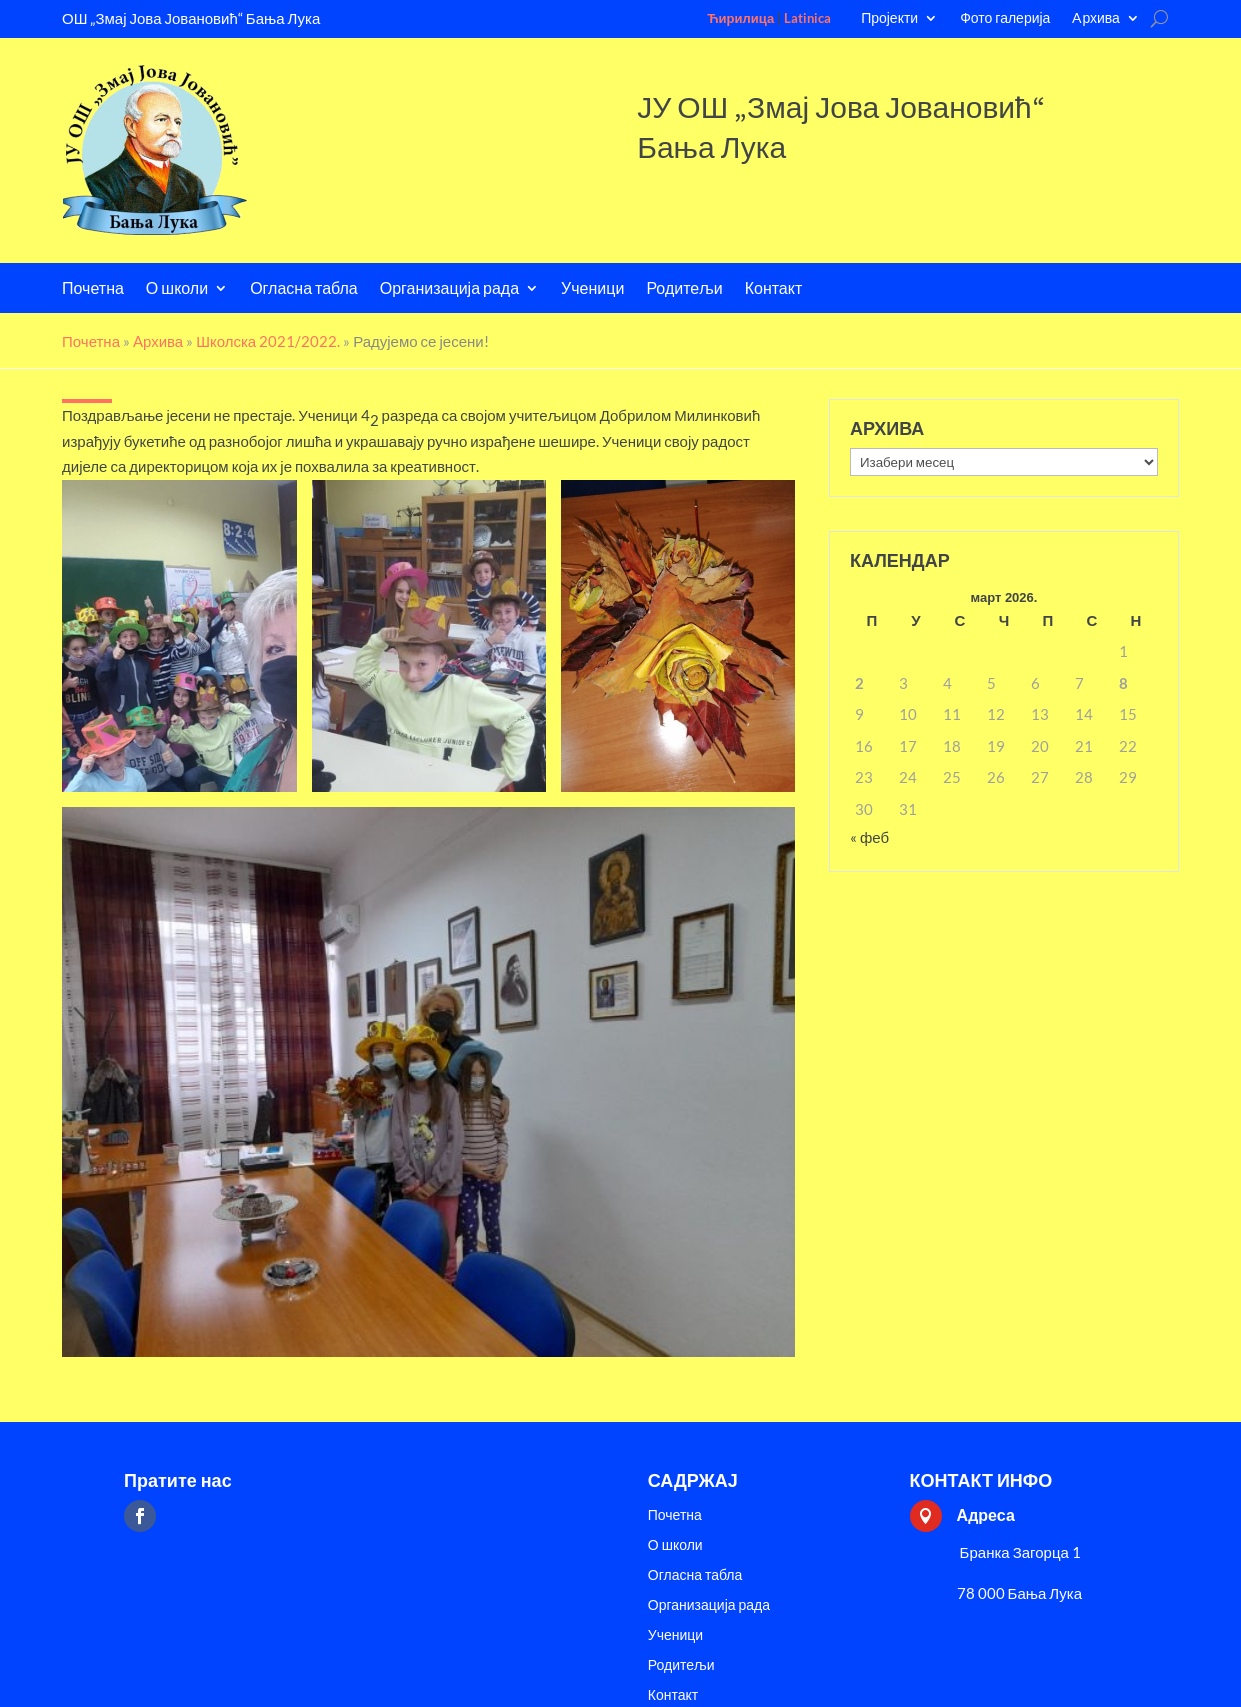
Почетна (93, 289)
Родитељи (684, 289)
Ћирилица (740, 18)
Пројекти (889, 18)
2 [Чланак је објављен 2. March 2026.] (859, 683)
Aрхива (1096, 18)
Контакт (774, 289)
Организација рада (449, 289)
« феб (869, 837)
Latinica (807, 18)
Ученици (592, 289)
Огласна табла (304, 289)
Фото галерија (1005, 18)
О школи (177, 289)
